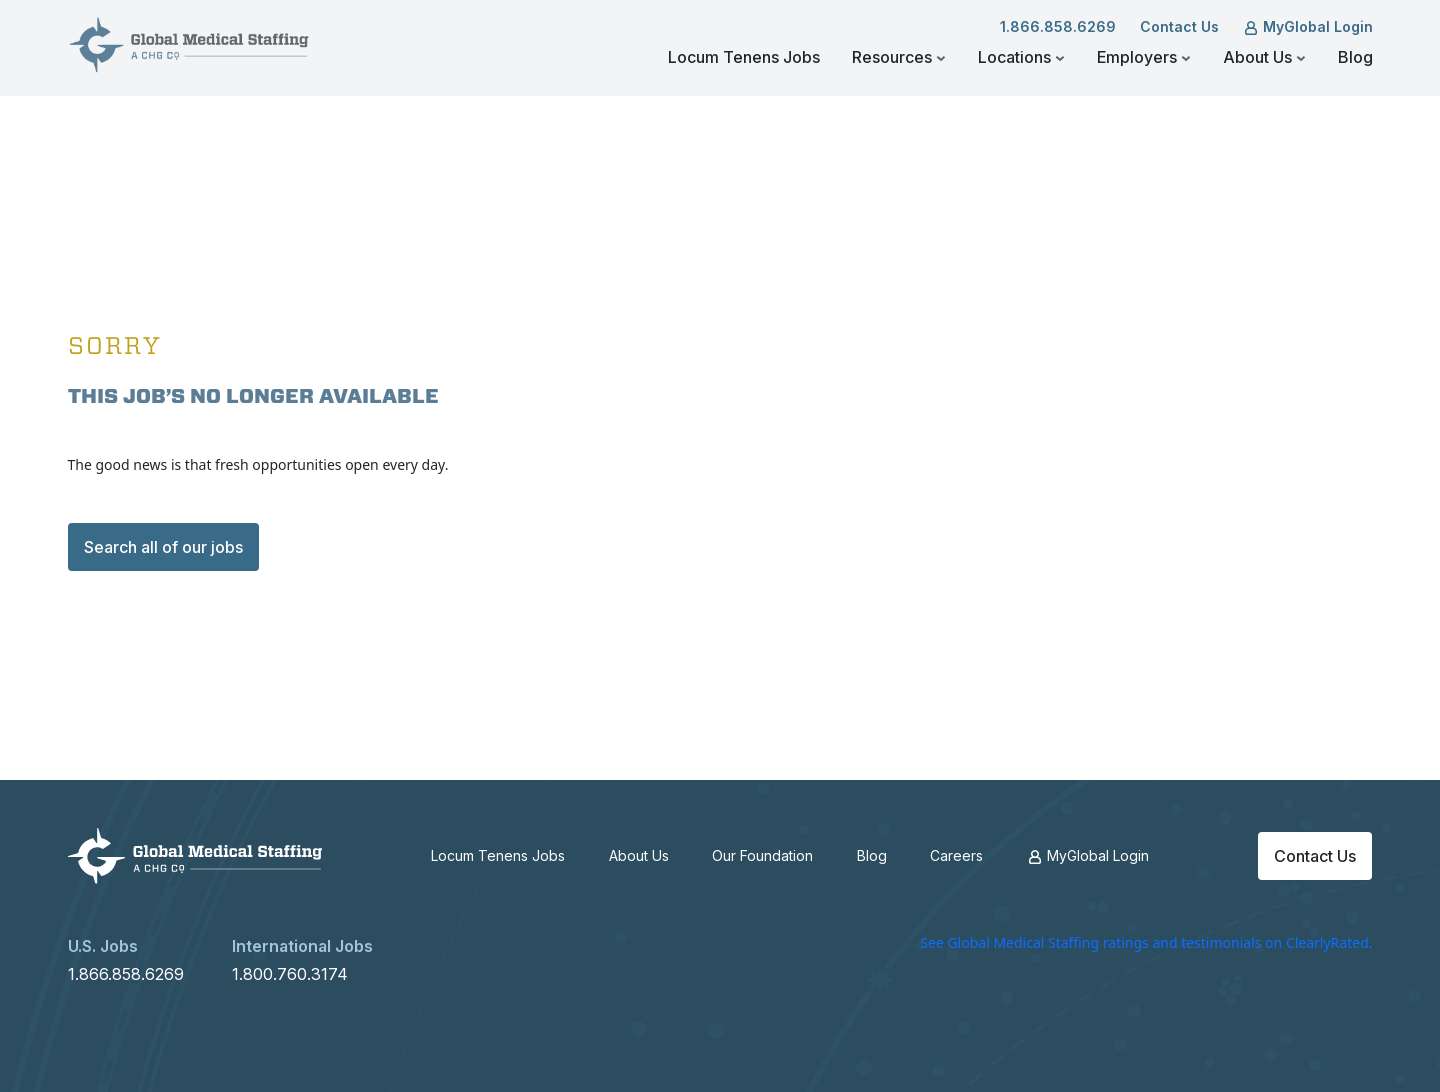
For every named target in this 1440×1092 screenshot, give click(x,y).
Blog (1355, 57)
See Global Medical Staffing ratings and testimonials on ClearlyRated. (1146, 942)
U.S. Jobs (103, 946)
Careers (956, 855)
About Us (1264, 57)
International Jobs (302, 946)
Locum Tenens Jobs (744, 57)
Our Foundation (762, 855)
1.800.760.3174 (290, 974)
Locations (1021, 57)
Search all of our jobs (163, 547)
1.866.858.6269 (1058, 26)
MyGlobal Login (1308, 26)
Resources (899, 57)
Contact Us (1179, 26)
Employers (1144, 57)
